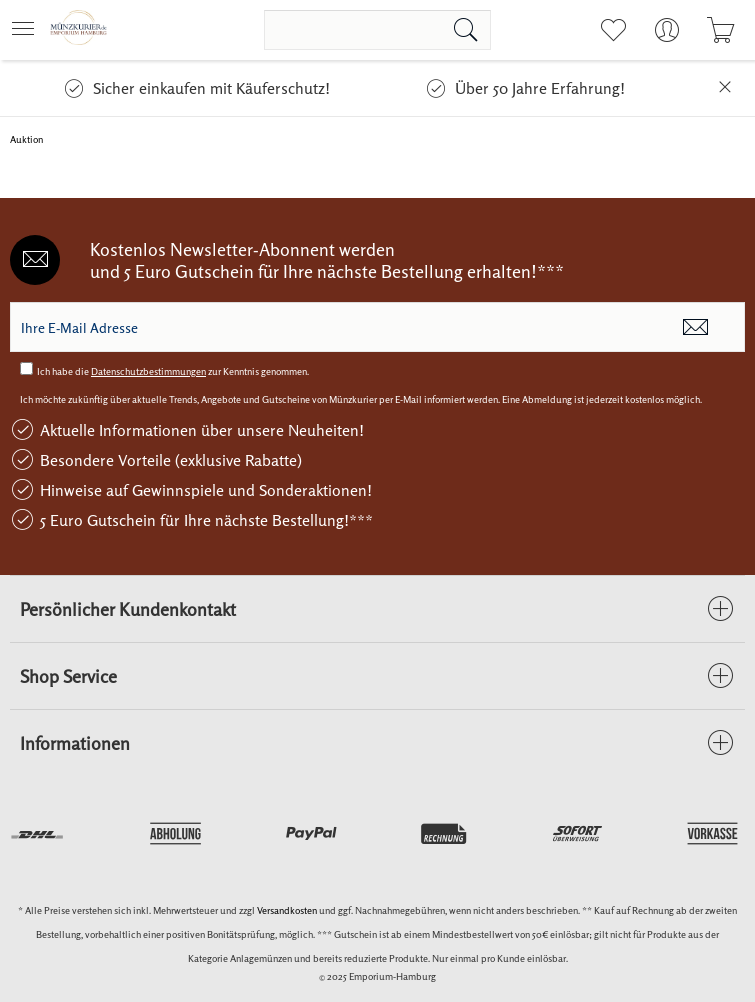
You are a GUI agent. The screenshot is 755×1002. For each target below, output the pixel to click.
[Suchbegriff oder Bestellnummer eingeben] (377, 30)
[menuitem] (29, 30)
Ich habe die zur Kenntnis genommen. (173, 371)
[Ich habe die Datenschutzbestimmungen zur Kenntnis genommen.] (26, 368)
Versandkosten (287, 910)
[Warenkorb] (720, 30)
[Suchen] (466, 30)
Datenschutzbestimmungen (148, 371)
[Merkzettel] (612, 30)
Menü (23, 22)
